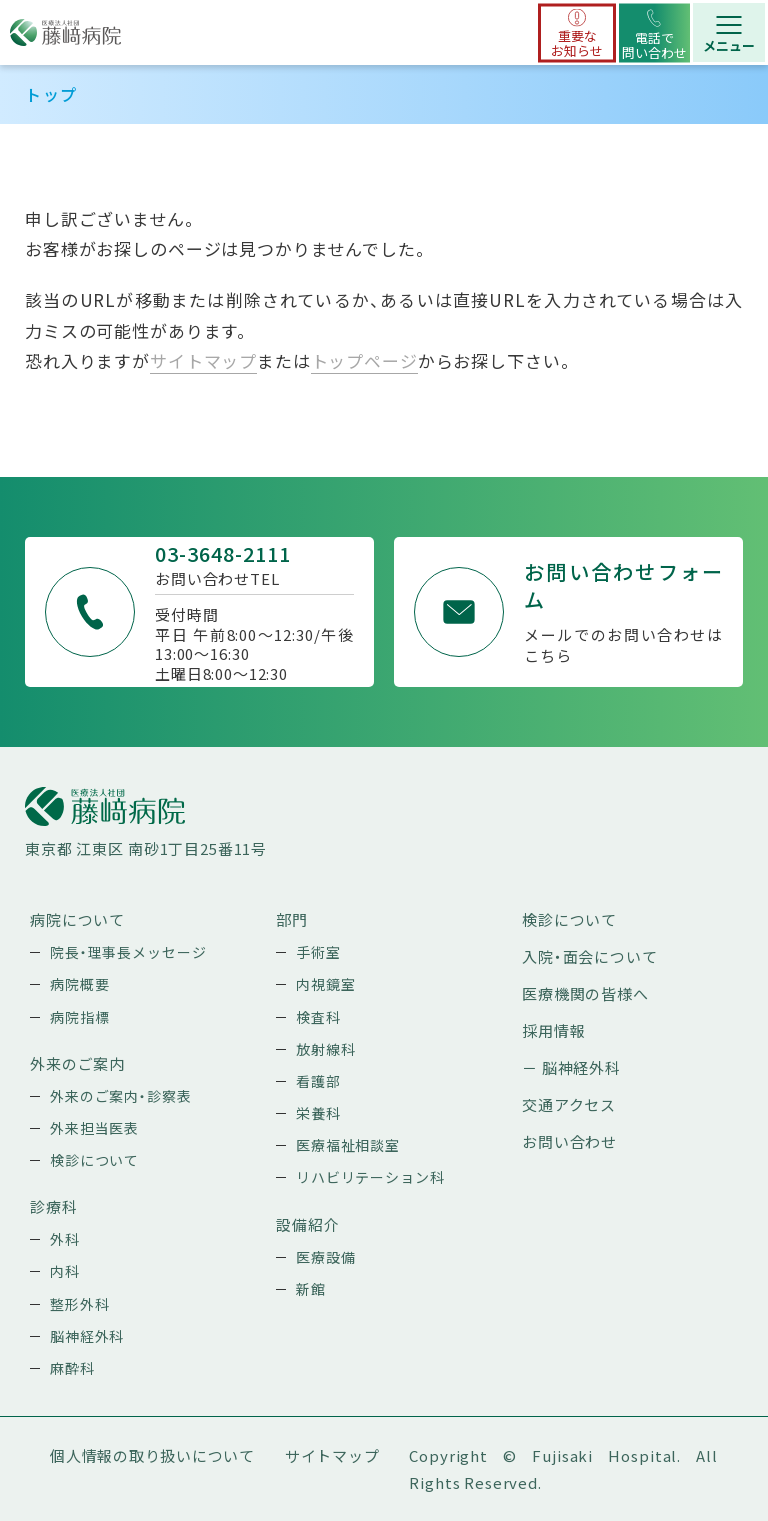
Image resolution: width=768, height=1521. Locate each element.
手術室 (318, 952)
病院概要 (79, 984)
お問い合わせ (569, 1141)
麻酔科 (72, 1368)
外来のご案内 (77, 1063)
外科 (65, 1239)
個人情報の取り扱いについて (152, 1455)
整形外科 (79, 1304)
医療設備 (325, 1257)
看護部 (318, 1081)
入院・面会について (590, 956)
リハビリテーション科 (370, 1177)
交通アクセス (569, 1104)
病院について (77, 919)
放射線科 (325, 1049)
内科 (65, 1271)
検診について (94, 1160)
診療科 (54, 1206)
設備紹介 (307, 1224)
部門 (292, 919)
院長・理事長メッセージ (128, 952)
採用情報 (553, 1030)
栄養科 (318, 1113)
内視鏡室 (325, 984)
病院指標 (79, 1017)
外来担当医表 (94, 1128)
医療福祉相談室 (348, 1145)
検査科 (318, 1017)
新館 (311, 1289)
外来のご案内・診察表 (121, 1096)
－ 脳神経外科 (571, 1067)
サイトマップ (203, 360)
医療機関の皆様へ (585, 993)
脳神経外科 (87, 1336)
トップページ (364, 360)
